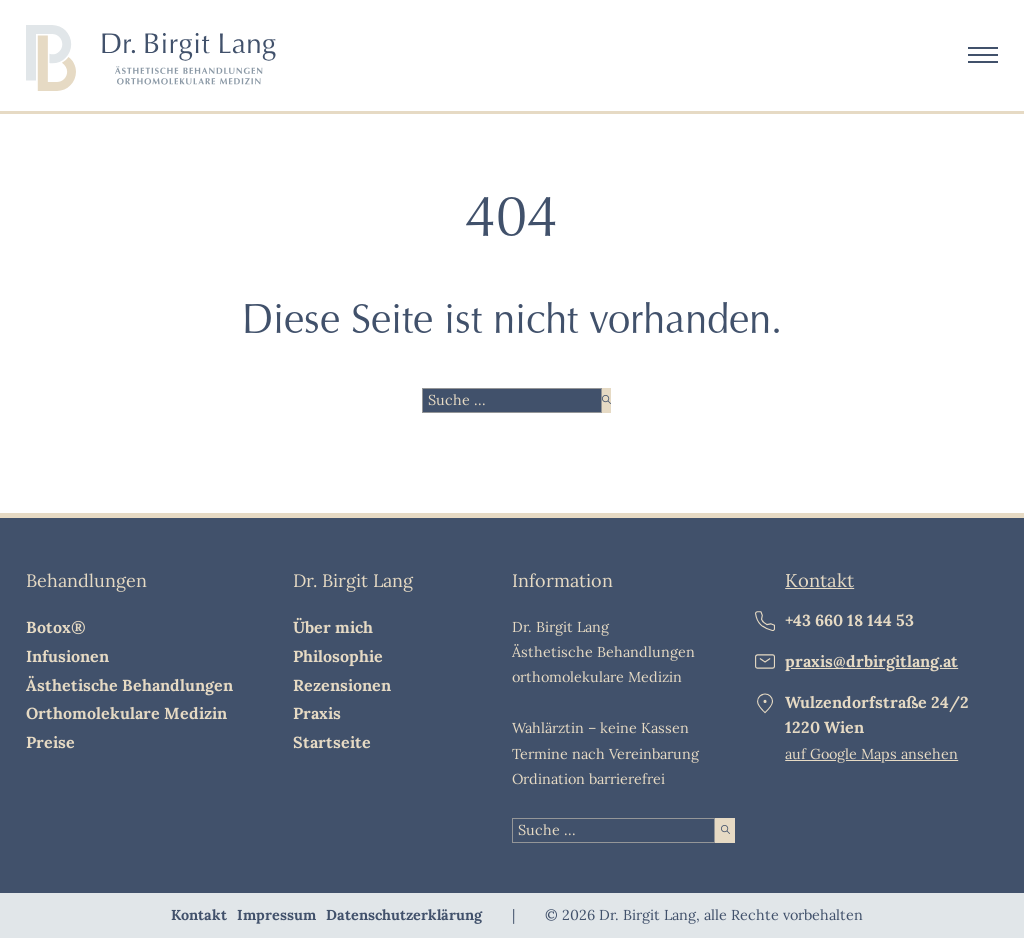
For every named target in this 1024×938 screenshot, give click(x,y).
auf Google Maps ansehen (871, 754)
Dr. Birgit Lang (353, 580)
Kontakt (819, 580)
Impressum (276, 915)
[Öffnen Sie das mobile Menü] (983, 55)
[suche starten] (606, 400)
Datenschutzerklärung (404, 915)
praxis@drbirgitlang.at (871, 661)
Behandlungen (86, 580)
